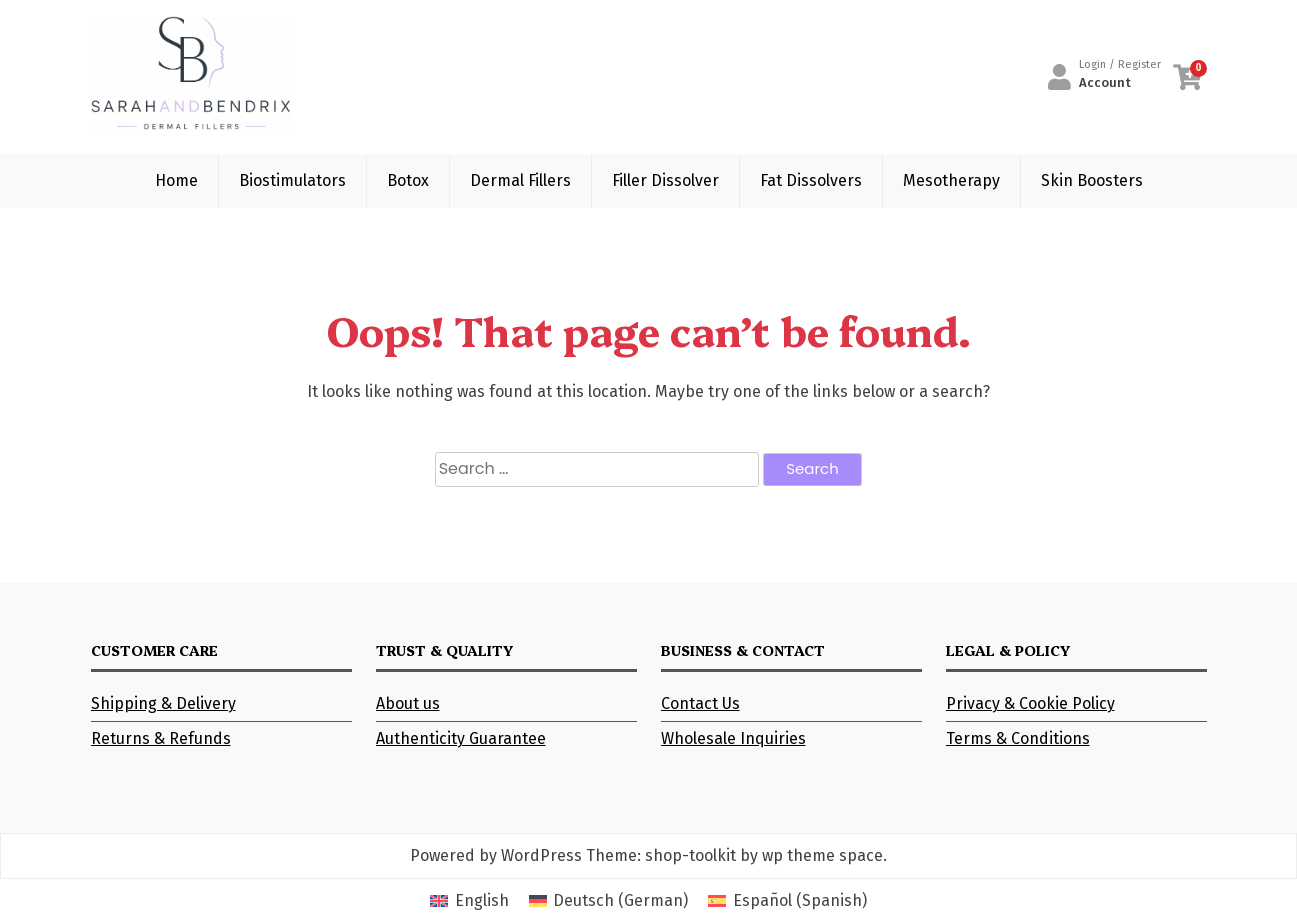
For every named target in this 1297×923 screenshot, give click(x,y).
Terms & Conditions (1018, 738)
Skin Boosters (1092, 180)
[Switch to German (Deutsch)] (608, 901)
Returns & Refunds (161, 738)
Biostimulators (292, 180)
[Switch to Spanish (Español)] (787, 901)
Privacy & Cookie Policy (1030, 703)
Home (176, 180)
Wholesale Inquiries (733, 738)
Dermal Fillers (520, 180)
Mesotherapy (951, 180)
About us (408, 703)
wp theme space (822, 855)
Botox (408, 180)
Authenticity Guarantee (461, 738)
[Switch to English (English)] (469, 901)
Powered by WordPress (496, 855)
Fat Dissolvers (811, 180)
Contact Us (700, 703)
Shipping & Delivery (163, 703)
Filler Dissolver (665, 180)
